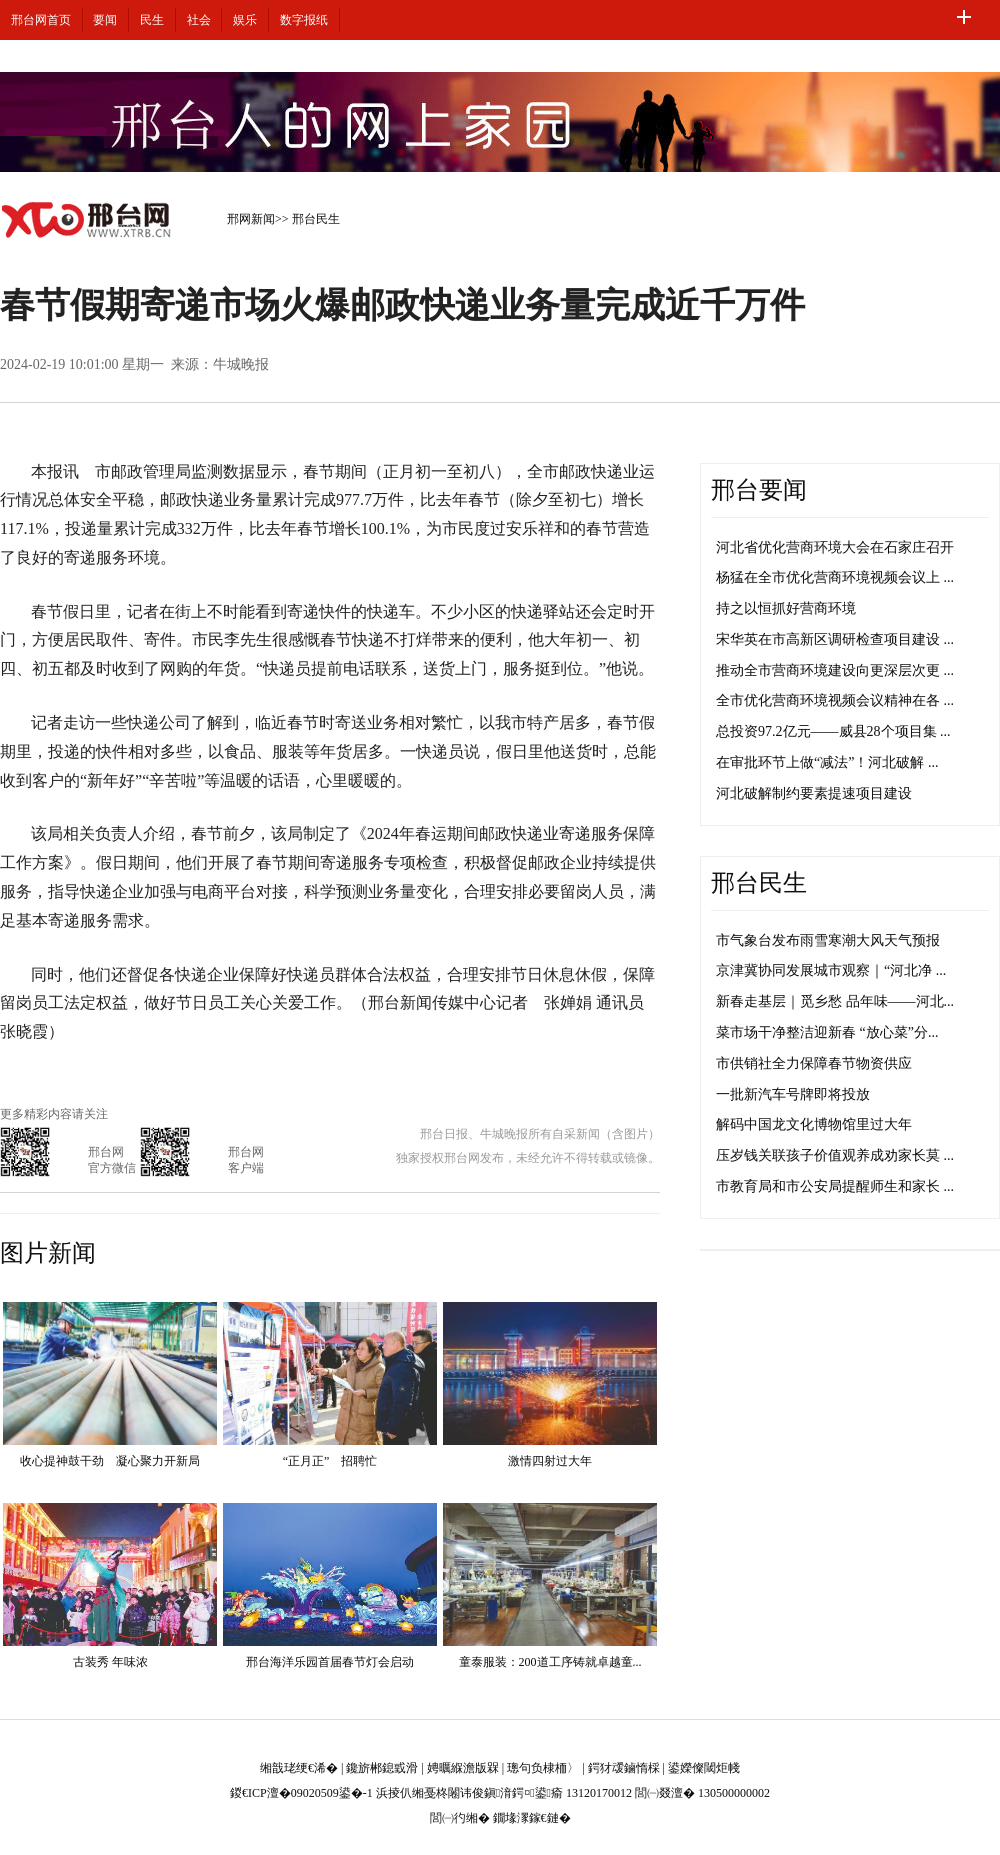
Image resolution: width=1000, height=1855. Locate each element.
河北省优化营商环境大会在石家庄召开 (835, 547)
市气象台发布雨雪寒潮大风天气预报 (828, 940)
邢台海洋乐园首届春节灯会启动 (330, 1662)
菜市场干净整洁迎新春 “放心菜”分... (827, 1032)
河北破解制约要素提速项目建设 (814, 793)
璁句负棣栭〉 (543, 1768)
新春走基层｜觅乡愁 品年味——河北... (835, 1001)
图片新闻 (48, 1253)
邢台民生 (316, 219)
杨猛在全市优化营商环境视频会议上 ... (835, 577)
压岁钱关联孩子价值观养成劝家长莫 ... (835, 1155)
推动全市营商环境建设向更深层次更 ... (835, 670)
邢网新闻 (251, 219)
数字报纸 (304, 20)
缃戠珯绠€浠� (299, 1768)
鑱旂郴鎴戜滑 (382, 1768)
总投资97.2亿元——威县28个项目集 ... (833, 731)
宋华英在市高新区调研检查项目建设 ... (835, 639)
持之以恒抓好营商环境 (786, 608)
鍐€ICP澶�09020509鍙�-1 (301, 1793)
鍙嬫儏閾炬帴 (704, 1768)
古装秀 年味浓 (110, 1662)
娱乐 (245, 20)
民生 (152, 20)
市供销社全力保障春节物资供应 (814, 1063)
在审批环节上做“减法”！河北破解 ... (827, 762)
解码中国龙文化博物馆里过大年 (814, 1124)
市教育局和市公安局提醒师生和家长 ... (835, 1186)
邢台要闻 (759, 490)
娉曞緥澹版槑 (463, 1768)
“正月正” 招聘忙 (330, 1461)
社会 (199, 20)
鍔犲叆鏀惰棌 (624, 1768)
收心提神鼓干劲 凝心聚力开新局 (110, 1461)
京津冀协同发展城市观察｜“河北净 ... (831, 970)
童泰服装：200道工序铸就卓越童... (550, 1662)
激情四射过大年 (550, 1461)
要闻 (105, 20)
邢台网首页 (41, 20)
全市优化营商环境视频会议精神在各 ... (835, 700)
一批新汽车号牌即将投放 (793, 1094)
